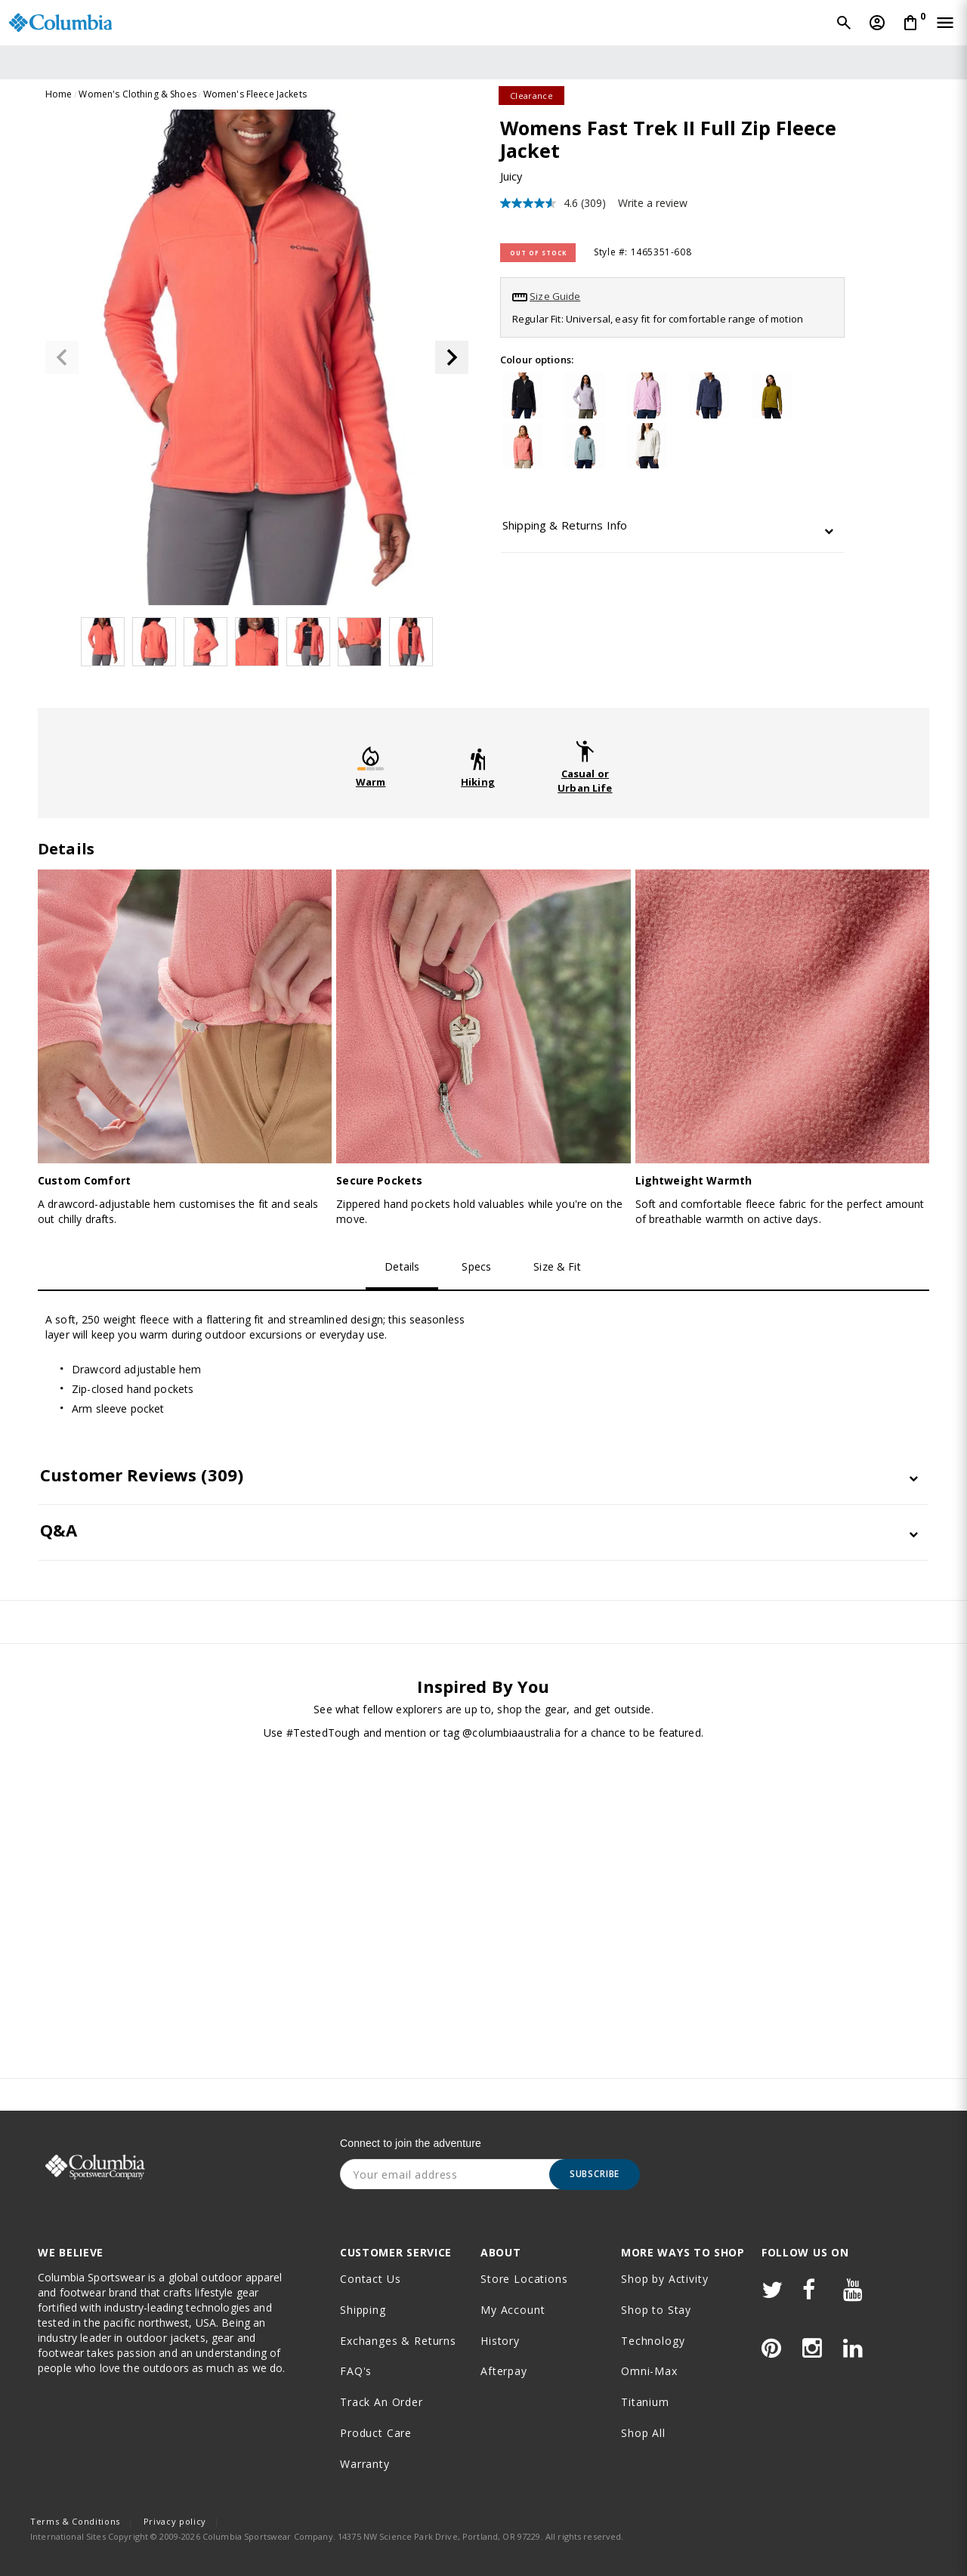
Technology (652, 2341)
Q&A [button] (58, 1530)
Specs (476, 1266)
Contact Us (370, 2279)
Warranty (365, 2464)
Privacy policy (175, 2521)
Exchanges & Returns (398, 2341)
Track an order (381, 2402)
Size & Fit (556, 1266)
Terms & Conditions (75, 2521)
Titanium (645, 2402)
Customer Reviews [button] (141, 1475)
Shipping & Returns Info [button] (564, 525)
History (500, 2341)
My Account (512, 2310)
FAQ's (356, 2371)
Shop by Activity (664, 2279)
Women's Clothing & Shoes (137, 94)
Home (59, 94)
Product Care (376, 2433)
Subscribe (595, 2173)
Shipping (363, 2310)
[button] (451, 357)
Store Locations (524, 2279)
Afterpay (503, 2371)
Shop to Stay (656, 2310)
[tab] (672, 529)
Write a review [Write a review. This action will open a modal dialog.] (652, 203)
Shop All (643, 2433)
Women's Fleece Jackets (255, 94)
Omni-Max (649, 2371)
